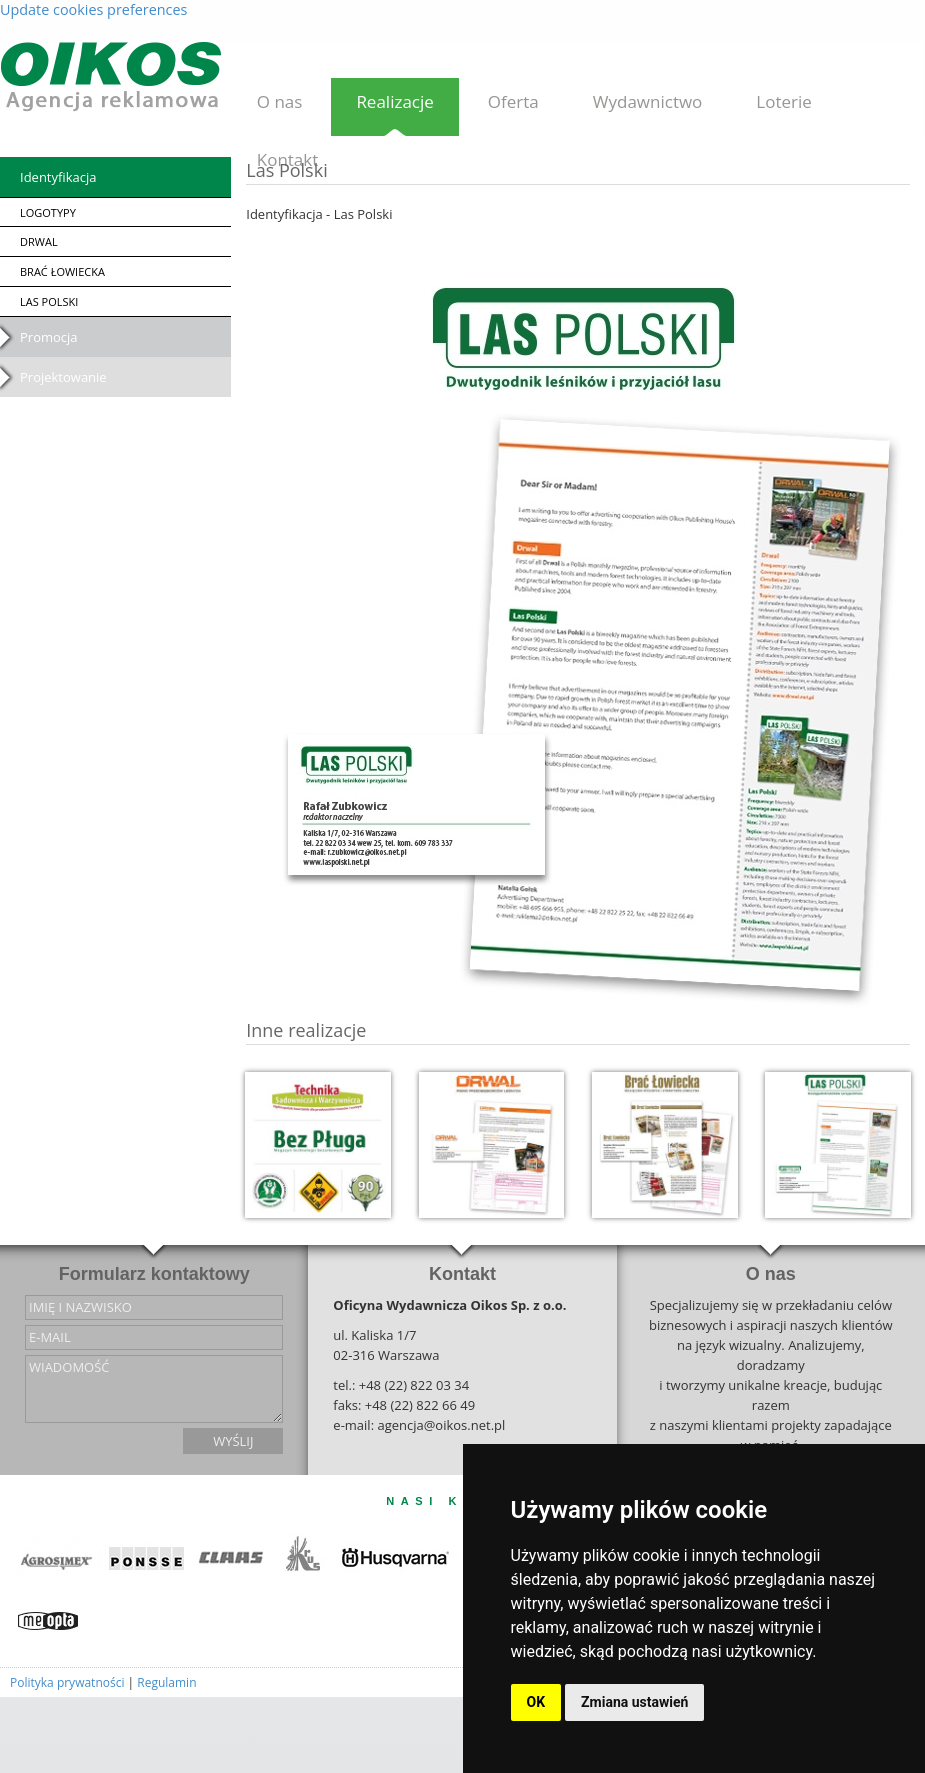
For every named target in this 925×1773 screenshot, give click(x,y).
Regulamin (166, 1682)
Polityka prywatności (67, 1682)
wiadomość (154, 1389)
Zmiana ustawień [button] (634, 1702)
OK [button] (536, 1702)
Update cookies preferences (93, 9)
